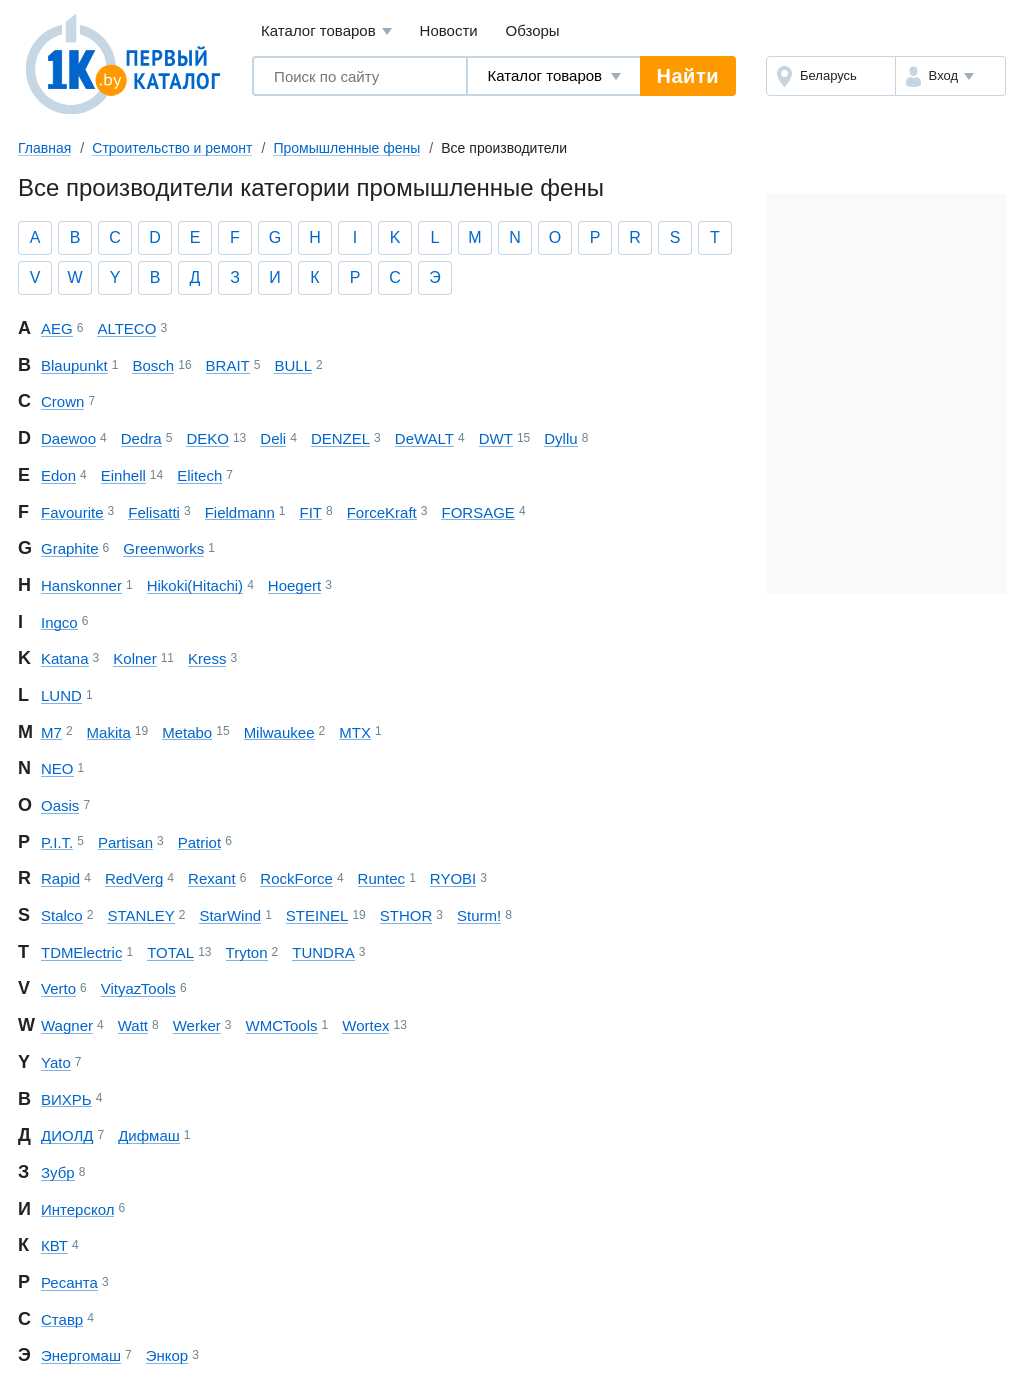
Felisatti (154, 512)
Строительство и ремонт (172, 148)
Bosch (153, 365)
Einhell (123, 475)
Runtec (382, 878)
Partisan (125, 842)
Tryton (247, 952)
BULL (293, 365)
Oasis (60, 805)
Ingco (59, 622)
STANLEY (140, 915)
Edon (58, 475)
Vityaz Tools (138, 988)
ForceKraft (382, 512)
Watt (133, 1025)
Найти (688, 76)
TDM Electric (81, 952)
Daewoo (68, 438)
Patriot (199, 842)
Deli (273, 438)
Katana (65, 658)
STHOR (406, 915)
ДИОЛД (67, 1135)
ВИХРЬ (66, 1099)
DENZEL (340, 438)
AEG (57, 328)
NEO (57, 768)
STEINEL (317, 915)
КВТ (54, 1245)
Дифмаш (149, 1135)
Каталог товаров (326, 31)
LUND (61, 695)
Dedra (141, 438)
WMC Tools (282, 1025)
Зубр (58, 1172)
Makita (109, 732)
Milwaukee (279, 732)
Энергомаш (81, 1355)
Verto (58, 988)
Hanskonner (81, 585)
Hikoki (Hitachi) (195, 585)
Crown (62, 401)
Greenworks (163, 548)
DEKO (207, 438)
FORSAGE (477, 512)
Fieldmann (240, 512)
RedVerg (134, 878)
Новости (449, 30)
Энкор (167, 1355)
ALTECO (126, 328)
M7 (51, 732)
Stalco (62, 915)
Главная (44, 148)
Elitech (199, 475)
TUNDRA (323, 952)
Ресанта (69, 1282)
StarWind (230, 915)
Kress (207, 658)
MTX (355, 732)
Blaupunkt (74, 365)
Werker (197, 1025)
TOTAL (170, 952)
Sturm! (479, 915)
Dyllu (560, 438)
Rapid (60, 878)
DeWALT (424, 438)
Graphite (70, 548)
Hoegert (294, 585)
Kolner (134, 658)
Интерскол (77, 1209)
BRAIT (228, 365)
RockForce (296, 878)
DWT (496, 438)
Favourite (72, 512)
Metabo (187, 732)
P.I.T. (57, 842)
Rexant (212, 878)
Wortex (365, 1025)
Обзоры (533, 30)
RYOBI (453, 878)
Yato (56, 1062)
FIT (310, 512)
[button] (950, 76)
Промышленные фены (346, 148)
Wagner (67, 1025)
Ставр (62, 1319)
